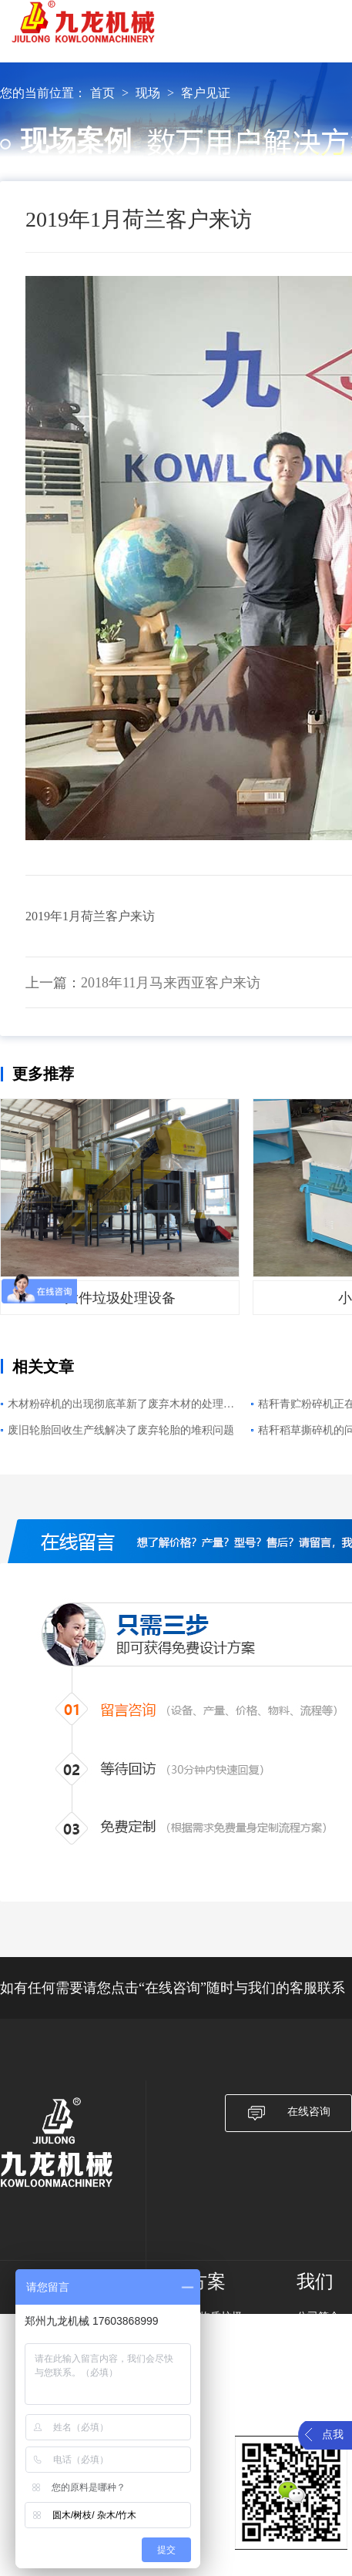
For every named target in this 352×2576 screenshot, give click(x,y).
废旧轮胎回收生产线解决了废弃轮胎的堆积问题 (121, 1430)
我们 (315, 2282)
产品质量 (318, 2356)
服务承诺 (318, 2377)
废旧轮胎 (210, 2397)
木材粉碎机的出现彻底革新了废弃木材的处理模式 (121, 1406)
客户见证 (205, 92)
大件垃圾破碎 (221, 2356)
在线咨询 (288, 2113)
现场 (148, 92)
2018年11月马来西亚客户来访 (170, 982)
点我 (333, 2434)
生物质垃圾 (216, 2316)
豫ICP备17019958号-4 (108, 2570)
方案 (207, 2282)
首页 (102, 92)
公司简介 (318, 2316)
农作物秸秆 (216, 2377)
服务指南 (318, 2397)
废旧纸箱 (210, 2336)
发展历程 (318, 2336)
